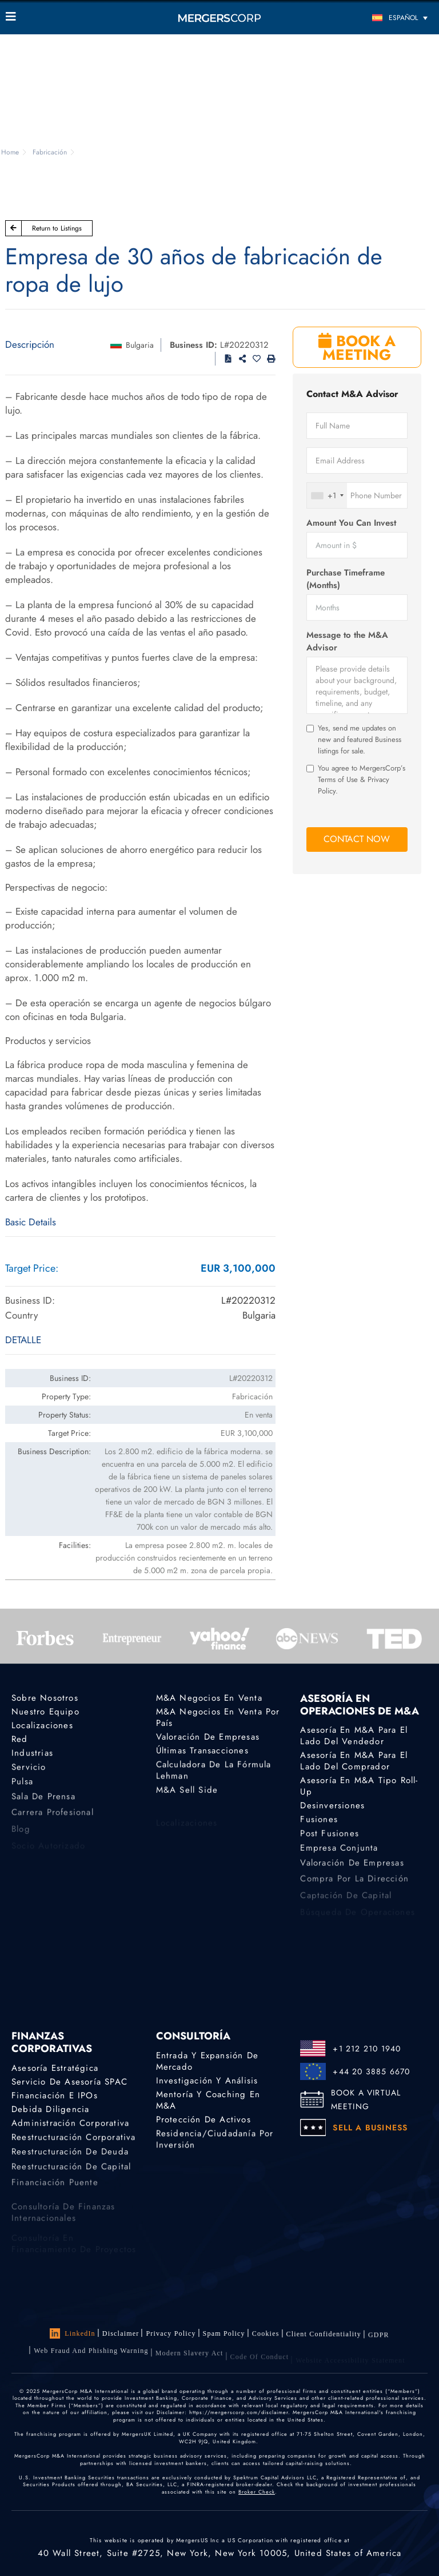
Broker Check (256, 2491)
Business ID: (193, 345)
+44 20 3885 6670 (371, 2071)
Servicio (28, 1769)
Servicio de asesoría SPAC (69, 2081)
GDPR (378, 2340)
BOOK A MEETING (357, 348)
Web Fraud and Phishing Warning (91, 2359)
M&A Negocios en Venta (209, 1698)
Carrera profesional (52, 1818)
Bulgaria (140, 345)
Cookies (266, 2335)
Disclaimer (120, 2333)
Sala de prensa (43, 1803)
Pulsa (22, 1786)
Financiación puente (54, 2188)
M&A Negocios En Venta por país (218, 1717)
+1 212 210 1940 (367, 2048)
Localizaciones (42, 1725)
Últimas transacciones (202, 1751)
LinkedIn (72, 2333)
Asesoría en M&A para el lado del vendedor (354, 1735)
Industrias (32, 1754)
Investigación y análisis (207, 2080)
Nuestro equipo (45, 1711)
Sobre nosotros (44, 1698)
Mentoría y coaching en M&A (208, 2100)
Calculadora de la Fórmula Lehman (214, 1773)
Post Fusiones (329, 1836)
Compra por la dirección (354, 1885)
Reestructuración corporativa (73, 2139)
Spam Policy (224, 2334)
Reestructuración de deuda (70, 2156)
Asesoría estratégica (54, 2068)
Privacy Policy (170, 2333)
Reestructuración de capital (71, 2173)
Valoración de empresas (208, 1737)
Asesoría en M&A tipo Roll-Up (359, 1786)
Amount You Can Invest (351, 523)
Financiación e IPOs (54, 2095)
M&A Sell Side (187, 1792)
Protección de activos (203, 2120)
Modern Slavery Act (189, 2361)
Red (19, 1739)
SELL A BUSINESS (370, 2127)
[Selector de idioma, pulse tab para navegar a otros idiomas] (379, 17)
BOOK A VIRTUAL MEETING (366, 2099)
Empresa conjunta (339, 1852)
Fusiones (319, 1821)
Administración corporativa (70, 2124)
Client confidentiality (323, 2337)
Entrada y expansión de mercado (207, 2061)
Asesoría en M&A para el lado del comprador (354, 1760)
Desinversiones (332, 1806)
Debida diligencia (50, 2109)
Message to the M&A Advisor (347, 641)
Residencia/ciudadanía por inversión (215, 2142)
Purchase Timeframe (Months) (345, 579)
